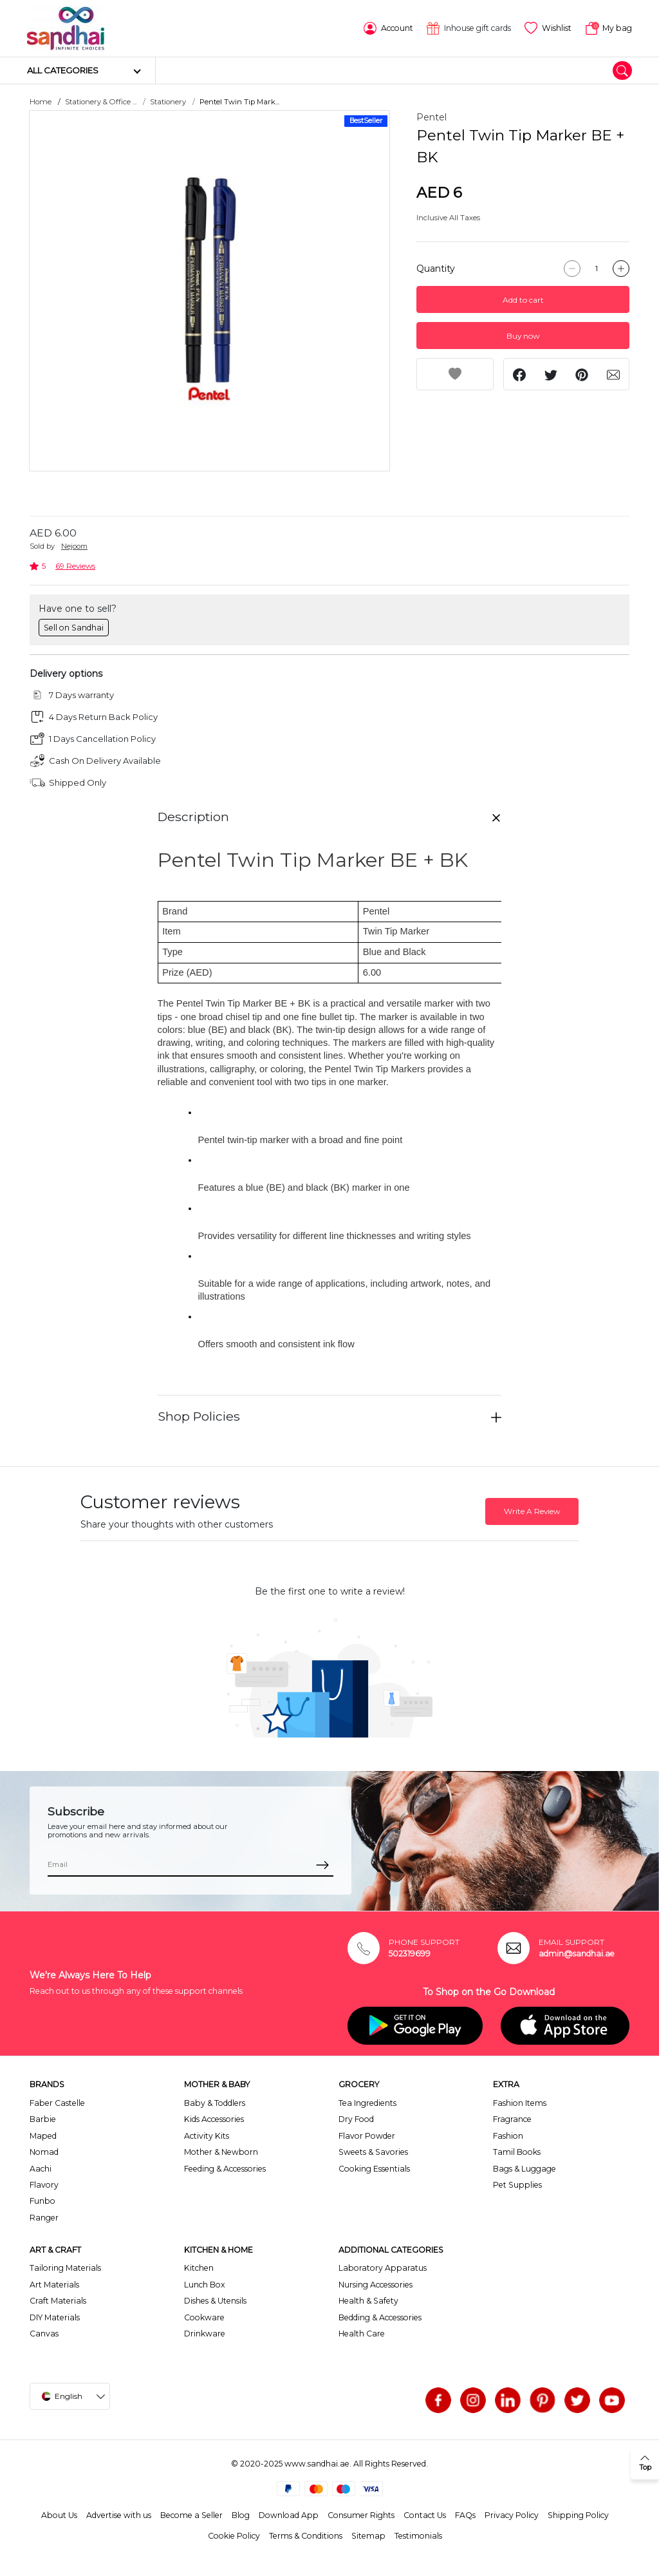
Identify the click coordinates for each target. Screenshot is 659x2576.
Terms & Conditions (305, 2536)
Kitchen (199, 2268)
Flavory (44, 2185)
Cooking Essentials (374, 2169)
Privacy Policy (512, 2515)
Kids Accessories (214, 2119)
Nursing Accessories (376, 2284)
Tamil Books (517, 2152)
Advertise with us (118, 2515)
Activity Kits (206, 2136)
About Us (59, 2515)
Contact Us (425, 2515)
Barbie (43, 2119)
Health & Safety (368, 2301)
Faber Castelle (57, 2103)
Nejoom (74, 546)
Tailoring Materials (65, 2268)
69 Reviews (75, 566)
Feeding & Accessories (225, 2169)
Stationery (168, 101)
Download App (289, 2515)
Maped (43, 2136)
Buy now (522, 336)
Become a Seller (191, 2515)
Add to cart (523, 300)
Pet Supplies (517, 2185)
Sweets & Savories (373, 2152)
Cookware (204, 2317)
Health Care (362, 2333)
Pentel (431, 117)
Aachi (40, 2169)
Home (40, 101)
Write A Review (532, 1511)
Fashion (508, 2136)
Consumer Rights (361, 2515)
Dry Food (356, 2119)
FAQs (465, 2515)
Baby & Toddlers (214, 2103)
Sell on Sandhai (74, 627)
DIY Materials (55, 2317)
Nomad (44, 2152)
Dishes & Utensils (215, 2301)
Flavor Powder (367, 2136)
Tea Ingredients (367, 2103)
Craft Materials (58, 2301)
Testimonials (418, 2536)
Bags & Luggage (524, 2169)
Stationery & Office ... (100, 101)
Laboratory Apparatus (383, 2268)
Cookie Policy (234, 2536)
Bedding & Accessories (380, 2317)
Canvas (44, 2333)
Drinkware (204, 2333)
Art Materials (54, 2284)
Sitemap (368, 2536)
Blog (241, 2515)
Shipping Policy (578, 2515)
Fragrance (512, 2119)
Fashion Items (519, 2103)
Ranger (44, 2217)
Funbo (42, 2201)
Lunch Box (204, 2284)
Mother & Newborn (221, 2152)
